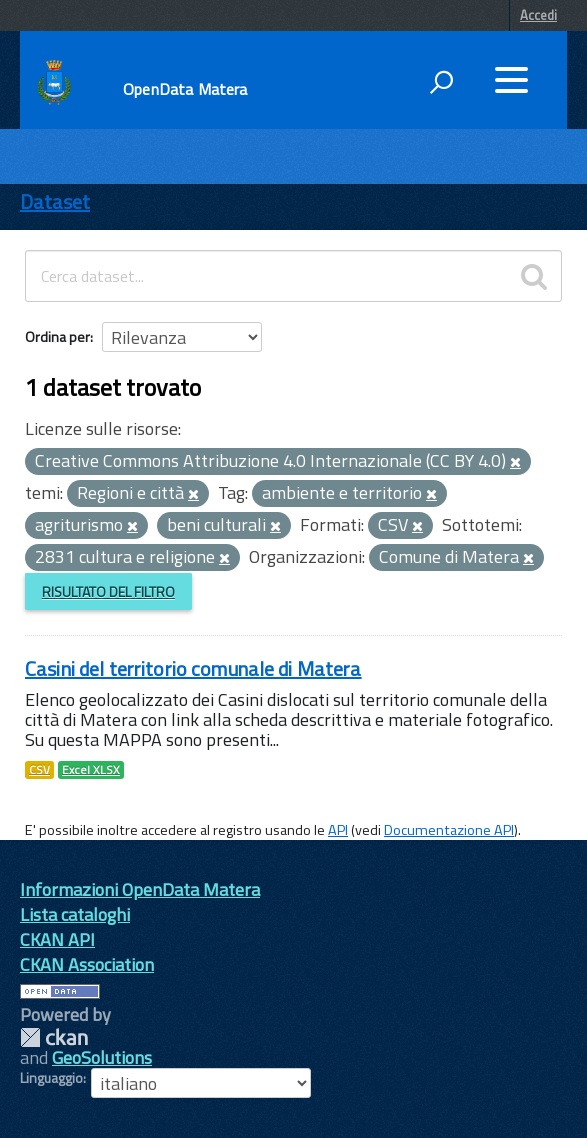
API (338, 830)
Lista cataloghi (75, 914)
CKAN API (57, 939)
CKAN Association (87, 964)
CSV (39, 770)
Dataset (55, 201)
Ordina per (57, 336)
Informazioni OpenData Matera (140, 889)
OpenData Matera (185, 89)
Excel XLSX (91, 770)
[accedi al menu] (511, 80)
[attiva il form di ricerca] (441, 82)
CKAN (54, 1037)
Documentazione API (449, 830)
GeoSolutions (102, 1057)
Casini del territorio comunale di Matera (193, 668)
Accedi (538, 15)
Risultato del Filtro (108, 591)
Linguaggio (51, 1078)
